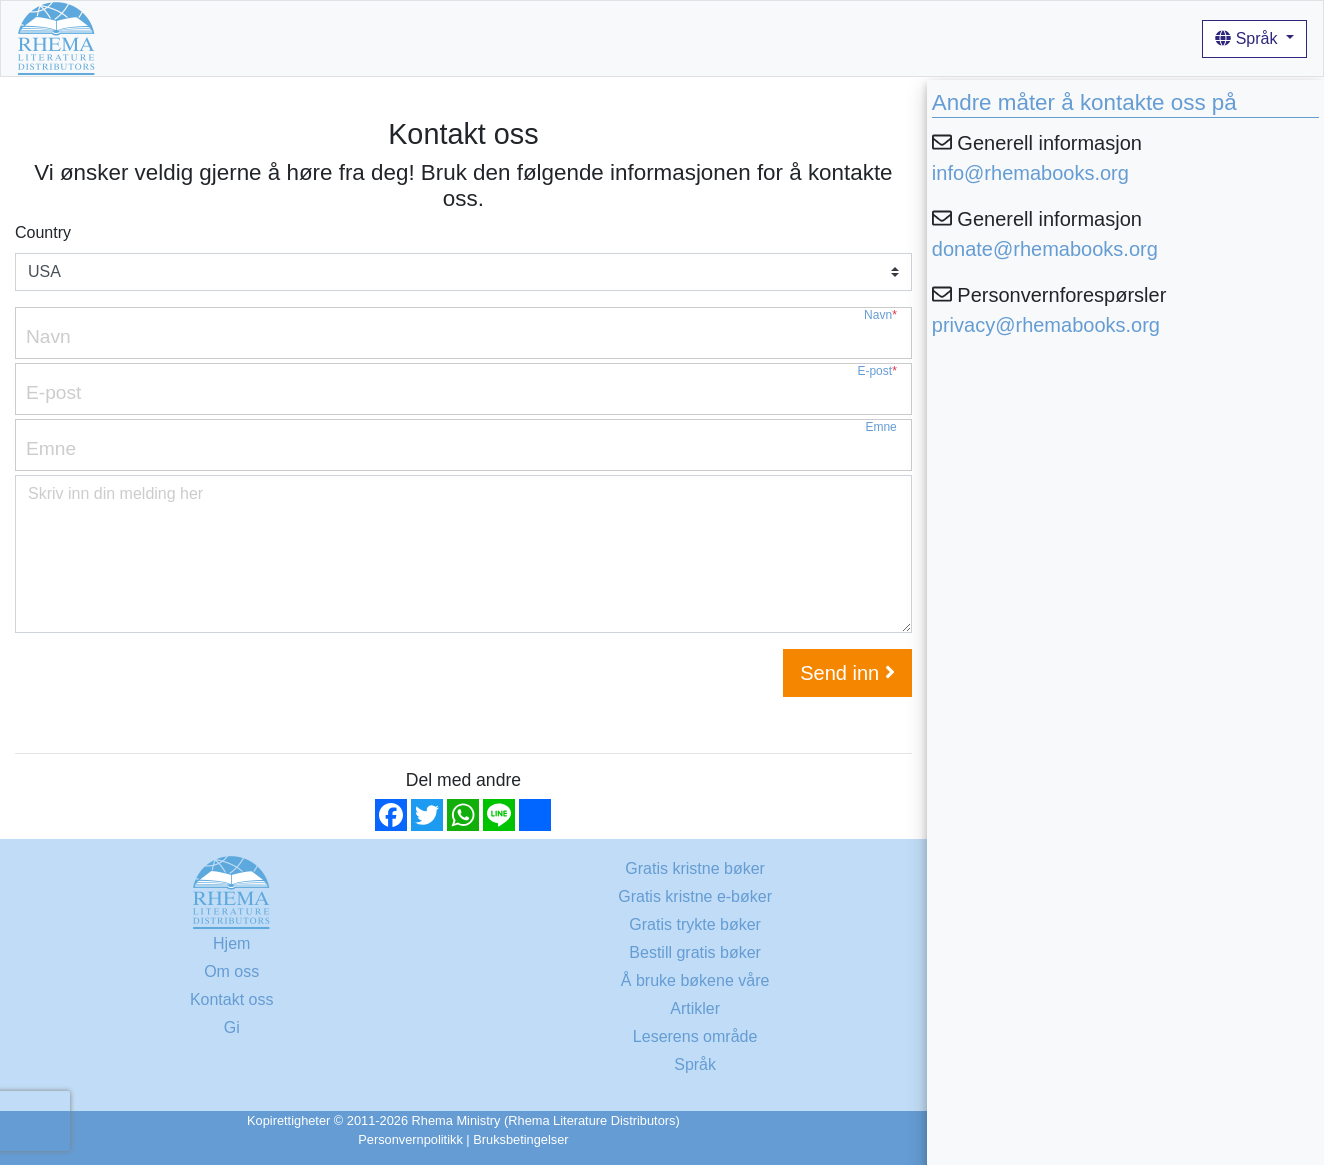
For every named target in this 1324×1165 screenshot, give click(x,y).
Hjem (130, 37)
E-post (876, 371)
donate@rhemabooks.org (1045, 249)
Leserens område (695, 1036)
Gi (232, 1027)
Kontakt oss (232, 999)
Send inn (847, 673)
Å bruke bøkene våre (466, 37)
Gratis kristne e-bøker (695, 896)
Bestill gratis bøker (695, 952)
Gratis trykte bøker (695, 924)
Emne (880, 427)
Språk (1248, 38)
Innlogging (659, 37)
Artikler (582, 37)
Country (43, 232)
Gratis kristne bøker (235, 37)
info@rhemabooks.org (1030, 173)
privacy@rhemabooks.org (1046, 325)
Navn (880, 315)
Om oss (348, 37)
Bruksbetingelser (520, 1139)
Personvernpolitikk (410, 1139)
